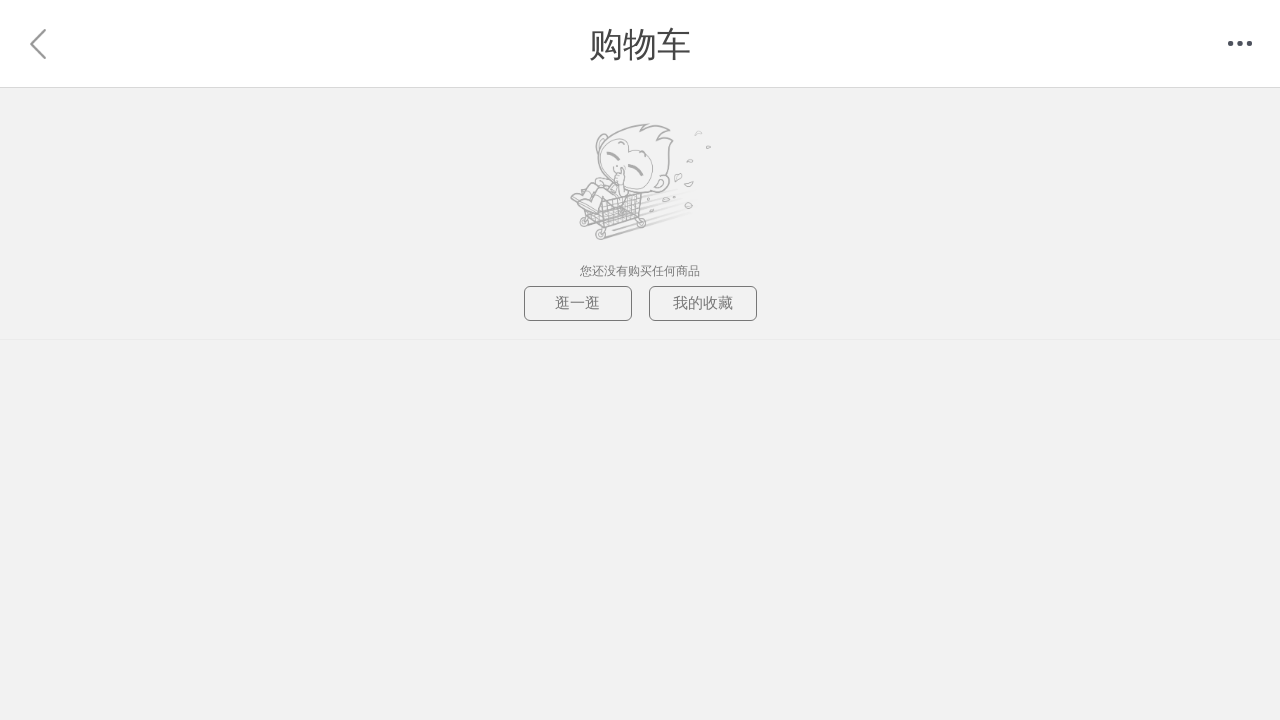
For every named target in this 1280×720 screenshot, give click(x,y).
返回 (40, 44)
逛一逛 (577, 302)
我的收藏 (703, 302)
